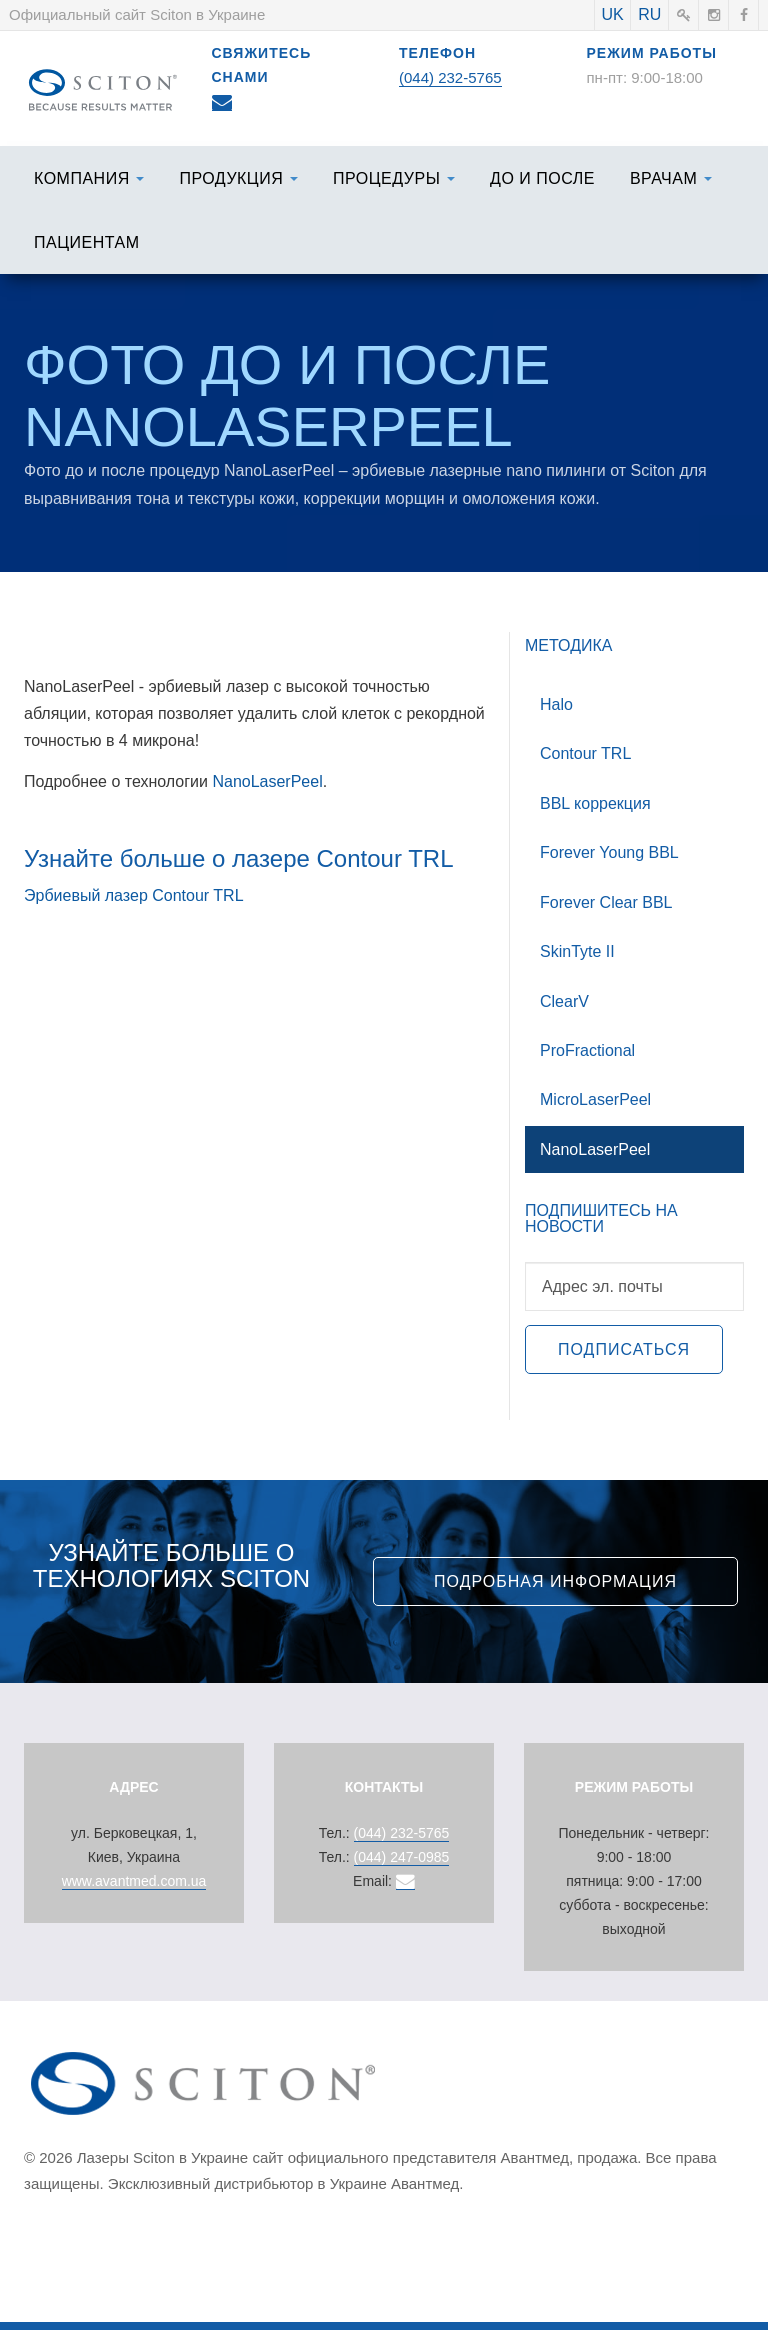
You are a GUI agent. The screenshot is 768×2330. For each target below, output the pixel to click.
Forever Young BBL (609, 852)
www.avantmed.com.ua (134, 1881)
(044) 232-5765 (450, 77)
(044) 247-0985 (402, 1857)
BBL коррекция (595, 803)
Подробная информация (555, 1581)
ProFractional (587, 1050)
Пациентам (86, 242)
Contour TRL (585, 753)
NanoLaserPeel (267, 781)
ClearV (564, 1001)
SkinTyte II (577, 951)
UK (612, 14)
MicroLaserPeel (595, 1099)
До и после (542, 178)
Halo (556, 704)
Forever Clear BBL (606, 902)
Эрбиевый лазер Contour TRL (134, 895)
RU (649, 14)
